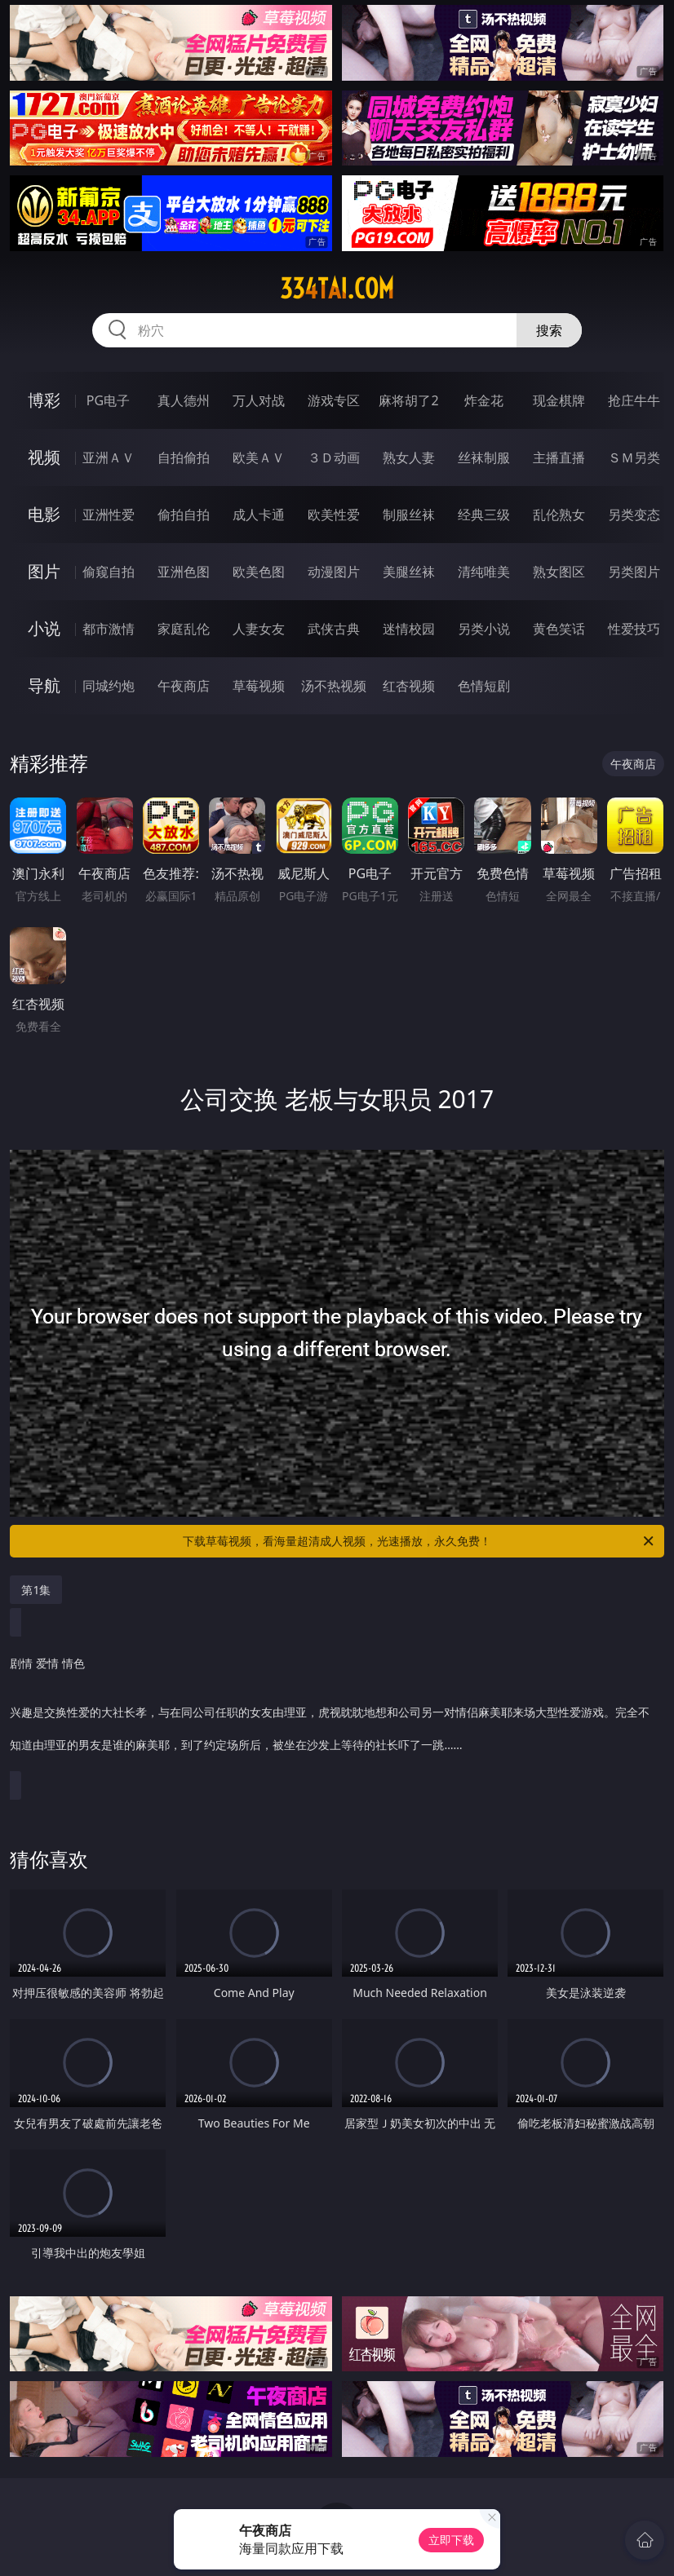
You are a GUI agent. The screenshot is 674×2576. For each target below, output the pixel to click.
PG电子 (108, 400)
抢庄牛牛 (634, 400)
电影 (44, 514)
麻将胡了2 (408, 400)
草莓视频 (259, 686)
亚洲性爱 (108, 515)
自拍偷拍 (183, 457)
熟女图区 (559, 572)
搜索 (549, 330)
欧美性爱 (334, 515)
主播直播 (559, 457)
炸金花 (483, 400)
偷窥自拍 (108, 572)
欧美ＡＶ (259, 457)
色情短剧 (484, 686)
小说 (44, 628)
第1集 (36, 1589)
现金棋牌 (559, 400)
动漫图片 (334, 572)
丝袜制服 (484, 457)
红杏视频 (409, 686)
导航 (44, 685)
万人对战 (259, 400)
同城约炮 (108, 686)
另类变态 (634, 515)
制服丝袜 (409, 515)
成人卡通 (259, 515)
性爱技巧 (634, 629)
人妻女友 (259, 629)
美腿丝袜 (409, 572)
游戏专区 (334, 400)
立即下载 (451, 2539)
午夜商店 (183, 686)
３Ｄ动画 (334, 457)
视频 (44, 457)
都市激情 (108, 629)
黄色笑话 (559, 629)
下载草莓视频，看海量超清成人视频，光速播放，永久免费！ (419, 1541)
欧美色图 (259, 572)
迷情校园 (409, 629)
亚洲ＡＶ (108, 457)
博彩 (44, 400)
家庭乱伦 (183, 629)
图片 (44, 571)
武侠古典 (334, 629)
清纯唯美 (484, 572)
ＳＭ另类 (634, 457)
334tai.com (337, 288)
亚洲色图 (183, 572)
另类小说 (484, 629)
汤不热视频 (333, 686)
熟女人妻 (409, 457)
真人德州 (183, 400)
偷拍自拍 (183, 515)
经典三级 (484, 515)
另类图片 (634, 572)
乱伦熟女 (559, 515)
